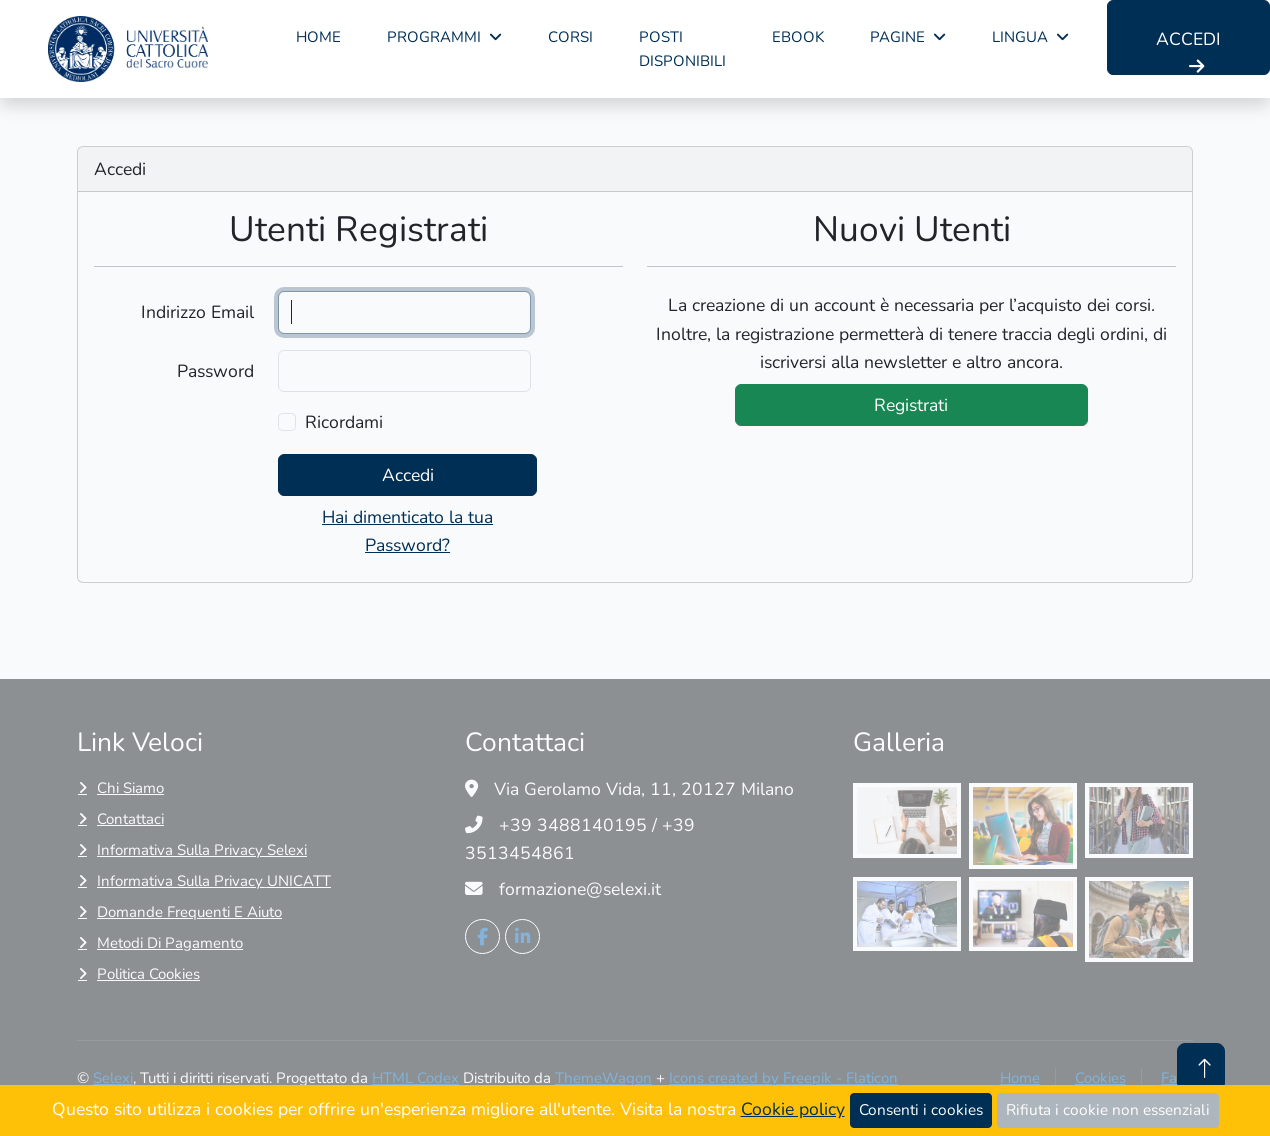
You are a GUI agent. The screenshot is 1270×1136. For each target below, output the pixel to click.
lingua (1020, 37)
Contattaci (130, 819)
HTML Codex (415, 1078)
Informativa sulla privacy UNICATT (214, 881)
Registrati (911, 405)
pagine (897, 37)
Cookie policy (793, 1109)
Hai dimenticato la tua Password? (407, 531)
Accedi (1188, 51)
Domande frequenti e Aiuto (189, 912)
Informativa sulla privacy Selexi (202, 850)
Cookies (1100, 1078)
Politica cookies (148, 974)
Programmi (434, 37)
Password (215, 371)
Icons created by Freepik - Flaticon (783, 1078)
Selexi (113, 1078)
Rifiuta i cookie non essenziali (1108, 1109)
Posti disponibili (682, 49)
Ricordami (344, 422)
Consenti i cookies (921, 1109)
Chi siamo (130, 788)
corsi (570, 37)
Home (318, 37)
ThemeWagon (603, 1078)
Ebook (798, 37)
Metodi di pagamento (170, 943)
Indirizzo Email (197, 312)
